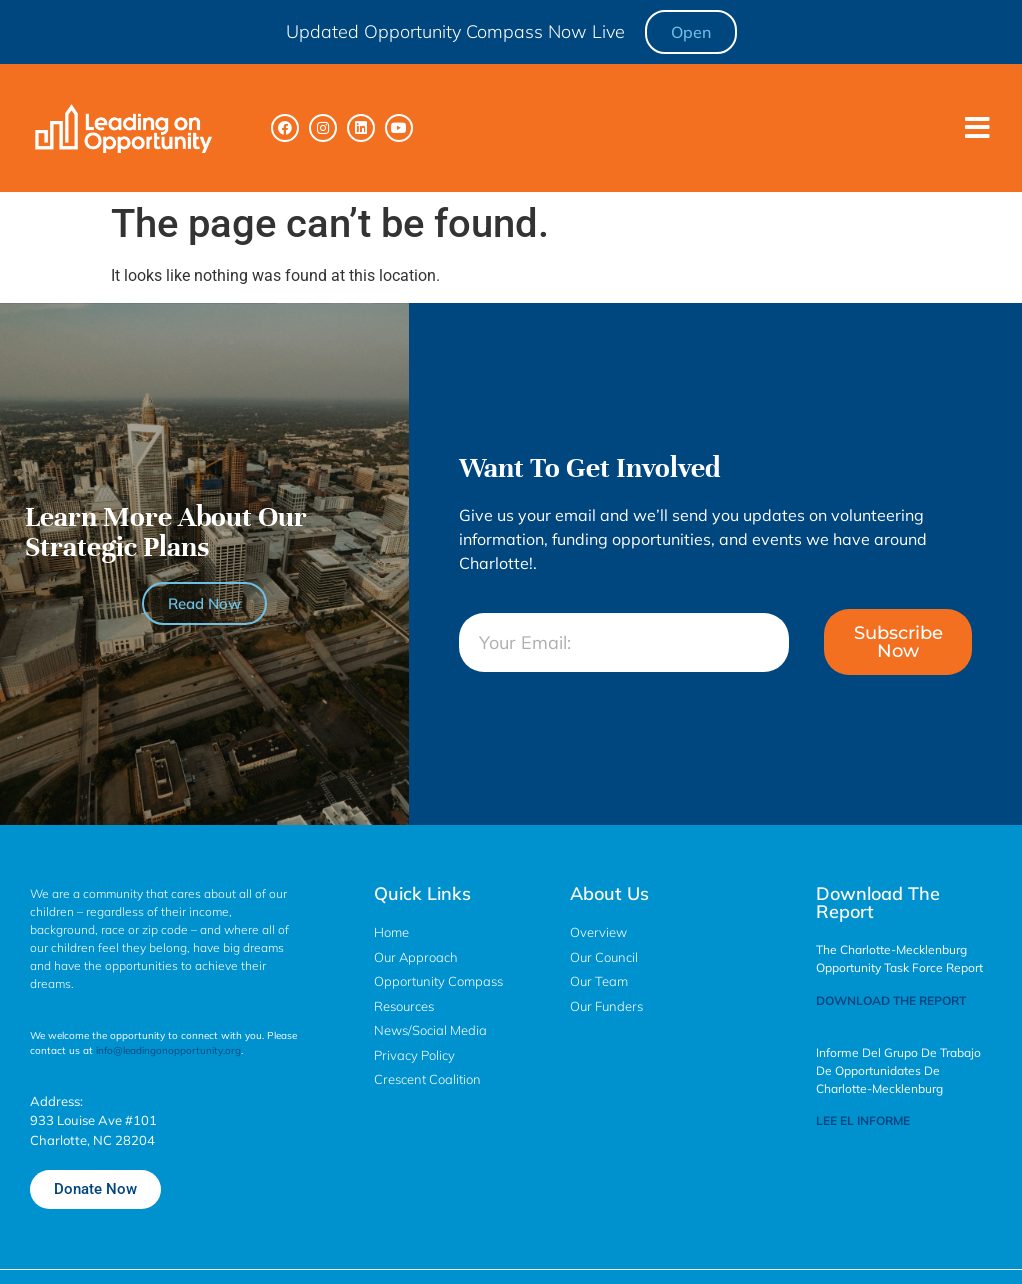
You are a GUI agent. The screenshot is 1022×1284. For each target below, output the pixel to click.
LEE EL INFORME (863, 1120)
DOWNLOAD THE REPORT (891, 1000)
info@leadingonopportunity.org (168, 1050)
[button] (977, 128)
